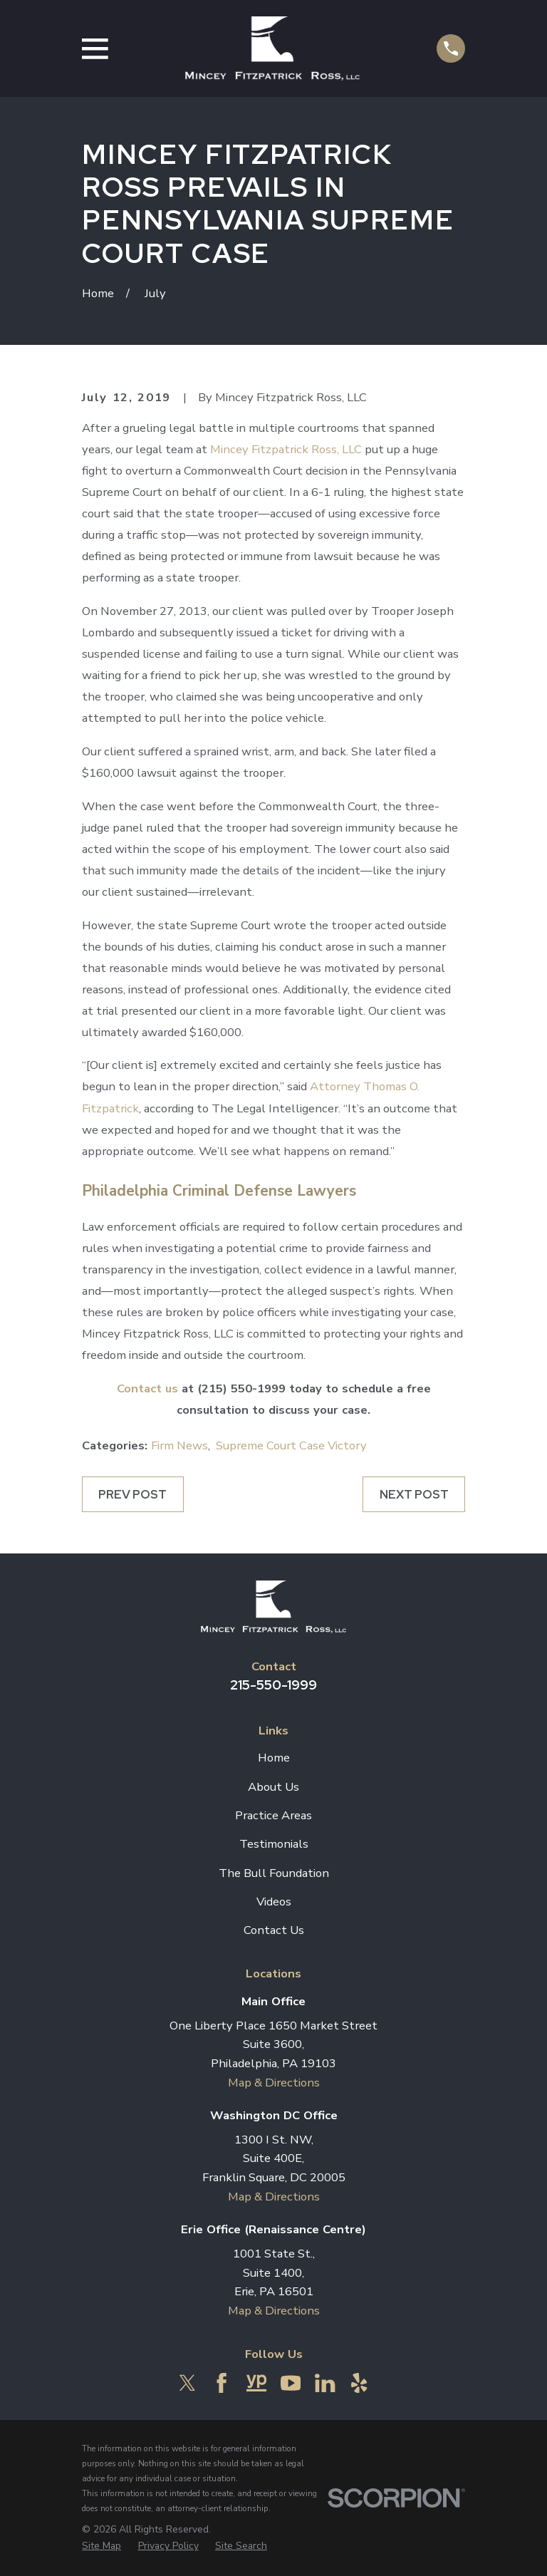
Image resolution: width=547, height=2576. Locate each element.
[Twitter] (187, 2383)
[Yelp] (359, 2383)
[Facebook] (221, 2383)
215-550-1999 (273, 1685)
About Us (273, 1787)
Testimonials (273, 1844)
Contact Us (274, 1930)
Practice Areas (273, 1815)
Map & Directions (274, 2082)
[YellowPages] (256, 2383)
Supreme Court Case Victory (291, 1445)
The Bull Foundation (274, 1873)
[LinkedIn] (325, 2383)
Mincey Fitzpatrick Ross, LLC (286, 449)
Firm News (179, 1445)
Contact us (147, 1388)
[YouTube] (291, 2383)
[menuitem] (101, 2546)
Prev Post (132, 1494)
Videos (273, 1901)
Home (274, 1757)
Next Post (414, 1494)
